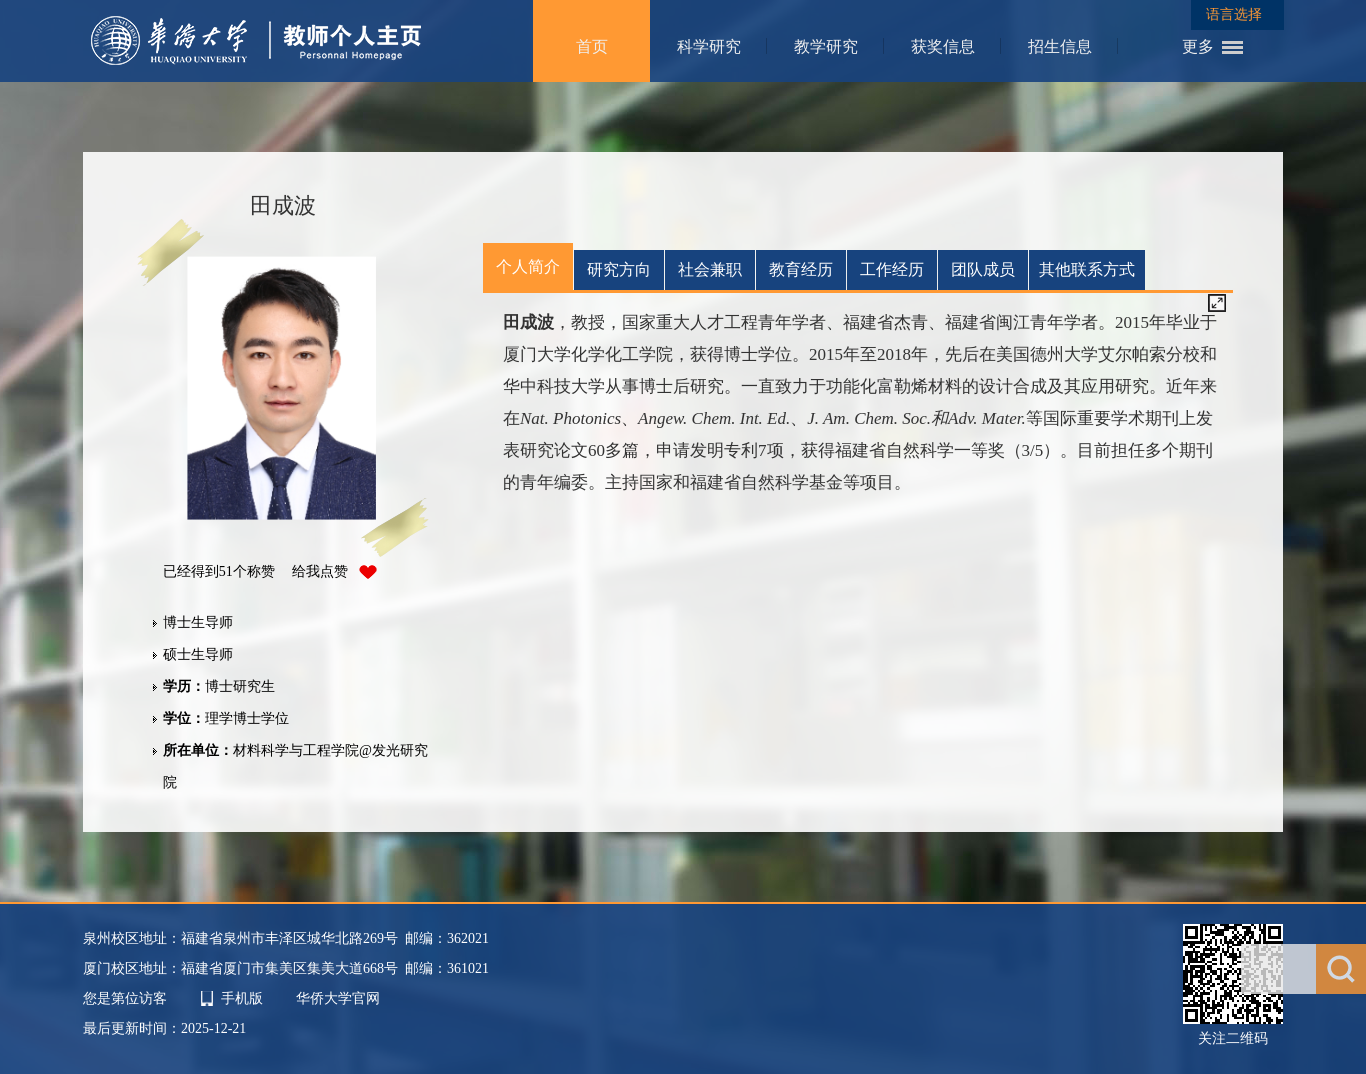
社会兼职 (710, 269)
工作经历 (892, 269)
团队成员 (983, 269)
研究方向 (619, 269)
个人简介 (528, 266)
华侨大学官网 (338, 998)
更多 (1198, 46)
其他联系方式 (1087, 269)
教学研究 (826, 46)
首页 (592, 46)
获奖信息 (943, 46)
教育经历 (801, 269)
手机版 (242, 998)
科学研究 (709, 46)
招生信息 (1060, 46)
